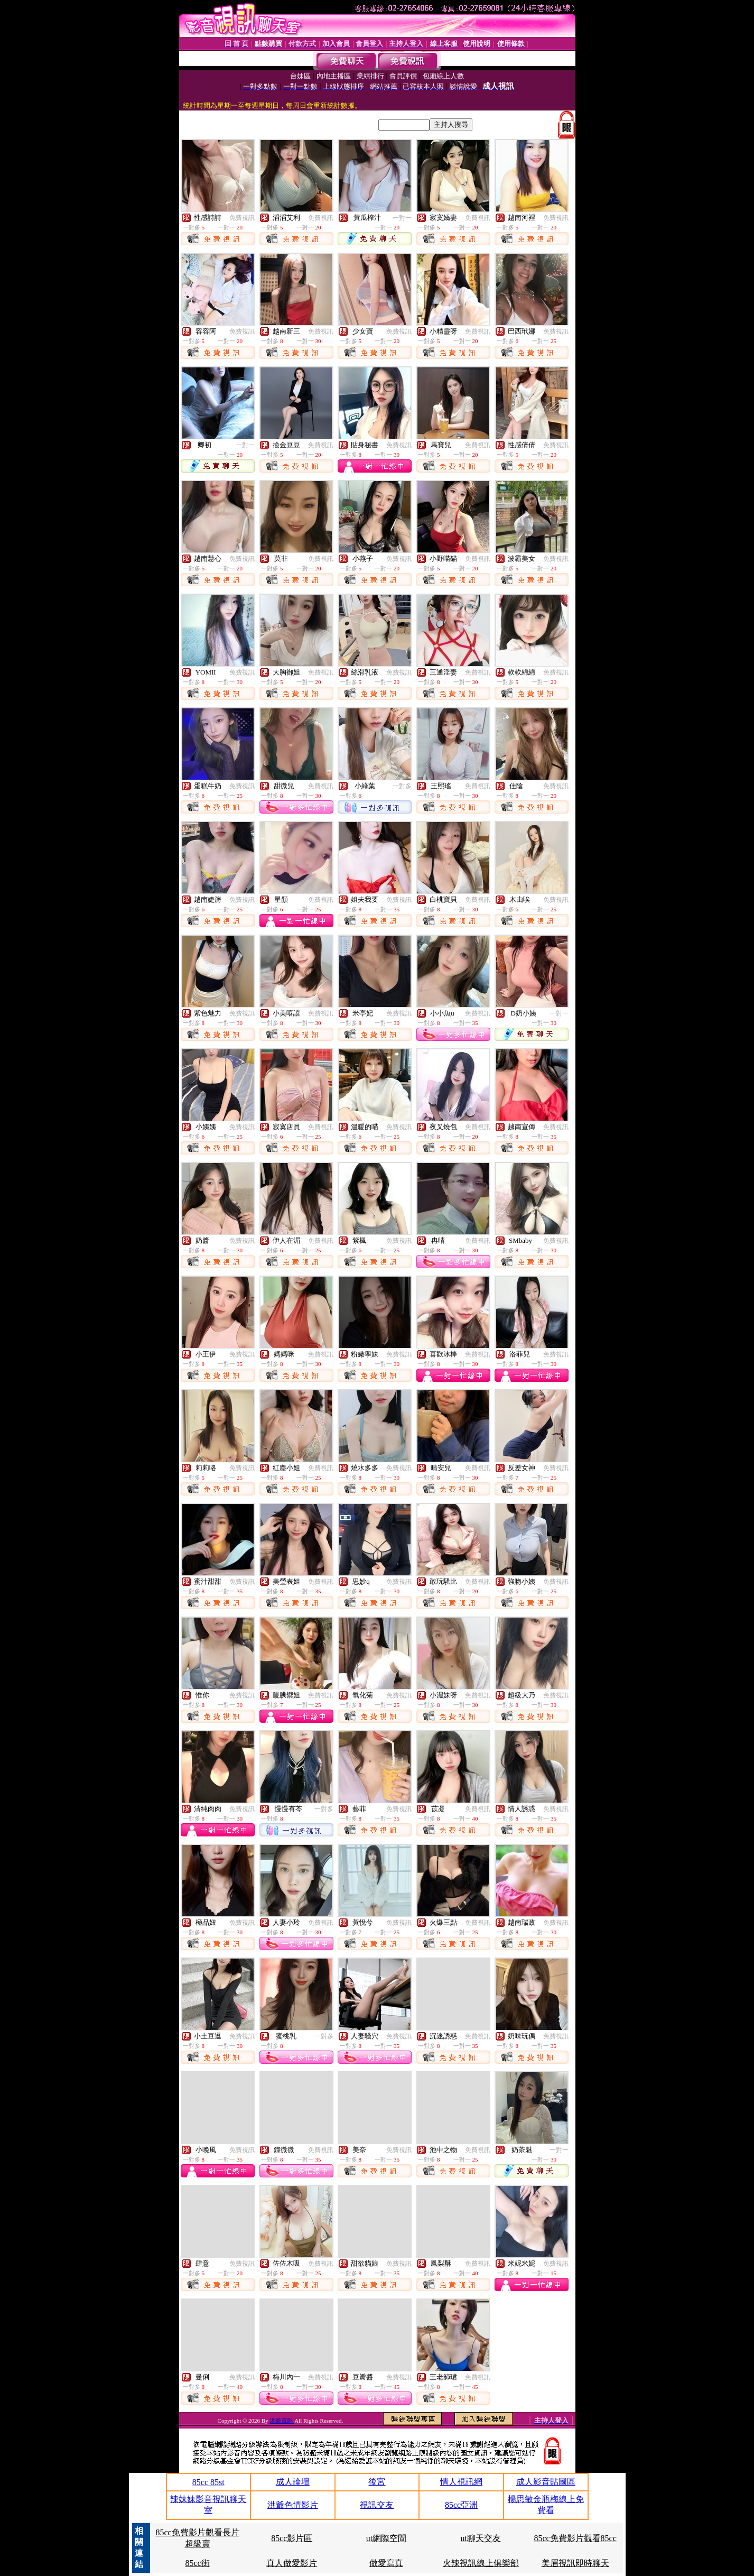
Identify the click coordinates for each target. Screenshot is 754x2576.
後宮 (376, 2481)
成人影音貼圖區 (545, 2481)
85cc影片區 (291, 2538)
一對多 (402, 786)
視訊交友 (377, 2504)
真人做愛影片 (291, 2563)
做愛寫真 (386, 2563)
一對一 (402, 217)
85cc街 (197, 2563)
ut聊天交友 (481, 2538)
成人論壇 (293, 2481)
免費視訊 (242, 217)
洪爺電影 (281, 2420)
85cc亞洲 (461, 2504)
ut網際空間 (386, 2538)
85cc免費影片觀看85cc (575, 2538)
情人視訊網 (461, 2481)
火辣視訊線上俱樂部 (481, 2563)
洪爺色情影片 (292, 2504)
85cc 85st (208, 2482)
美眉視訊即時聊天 (575, 2563)
